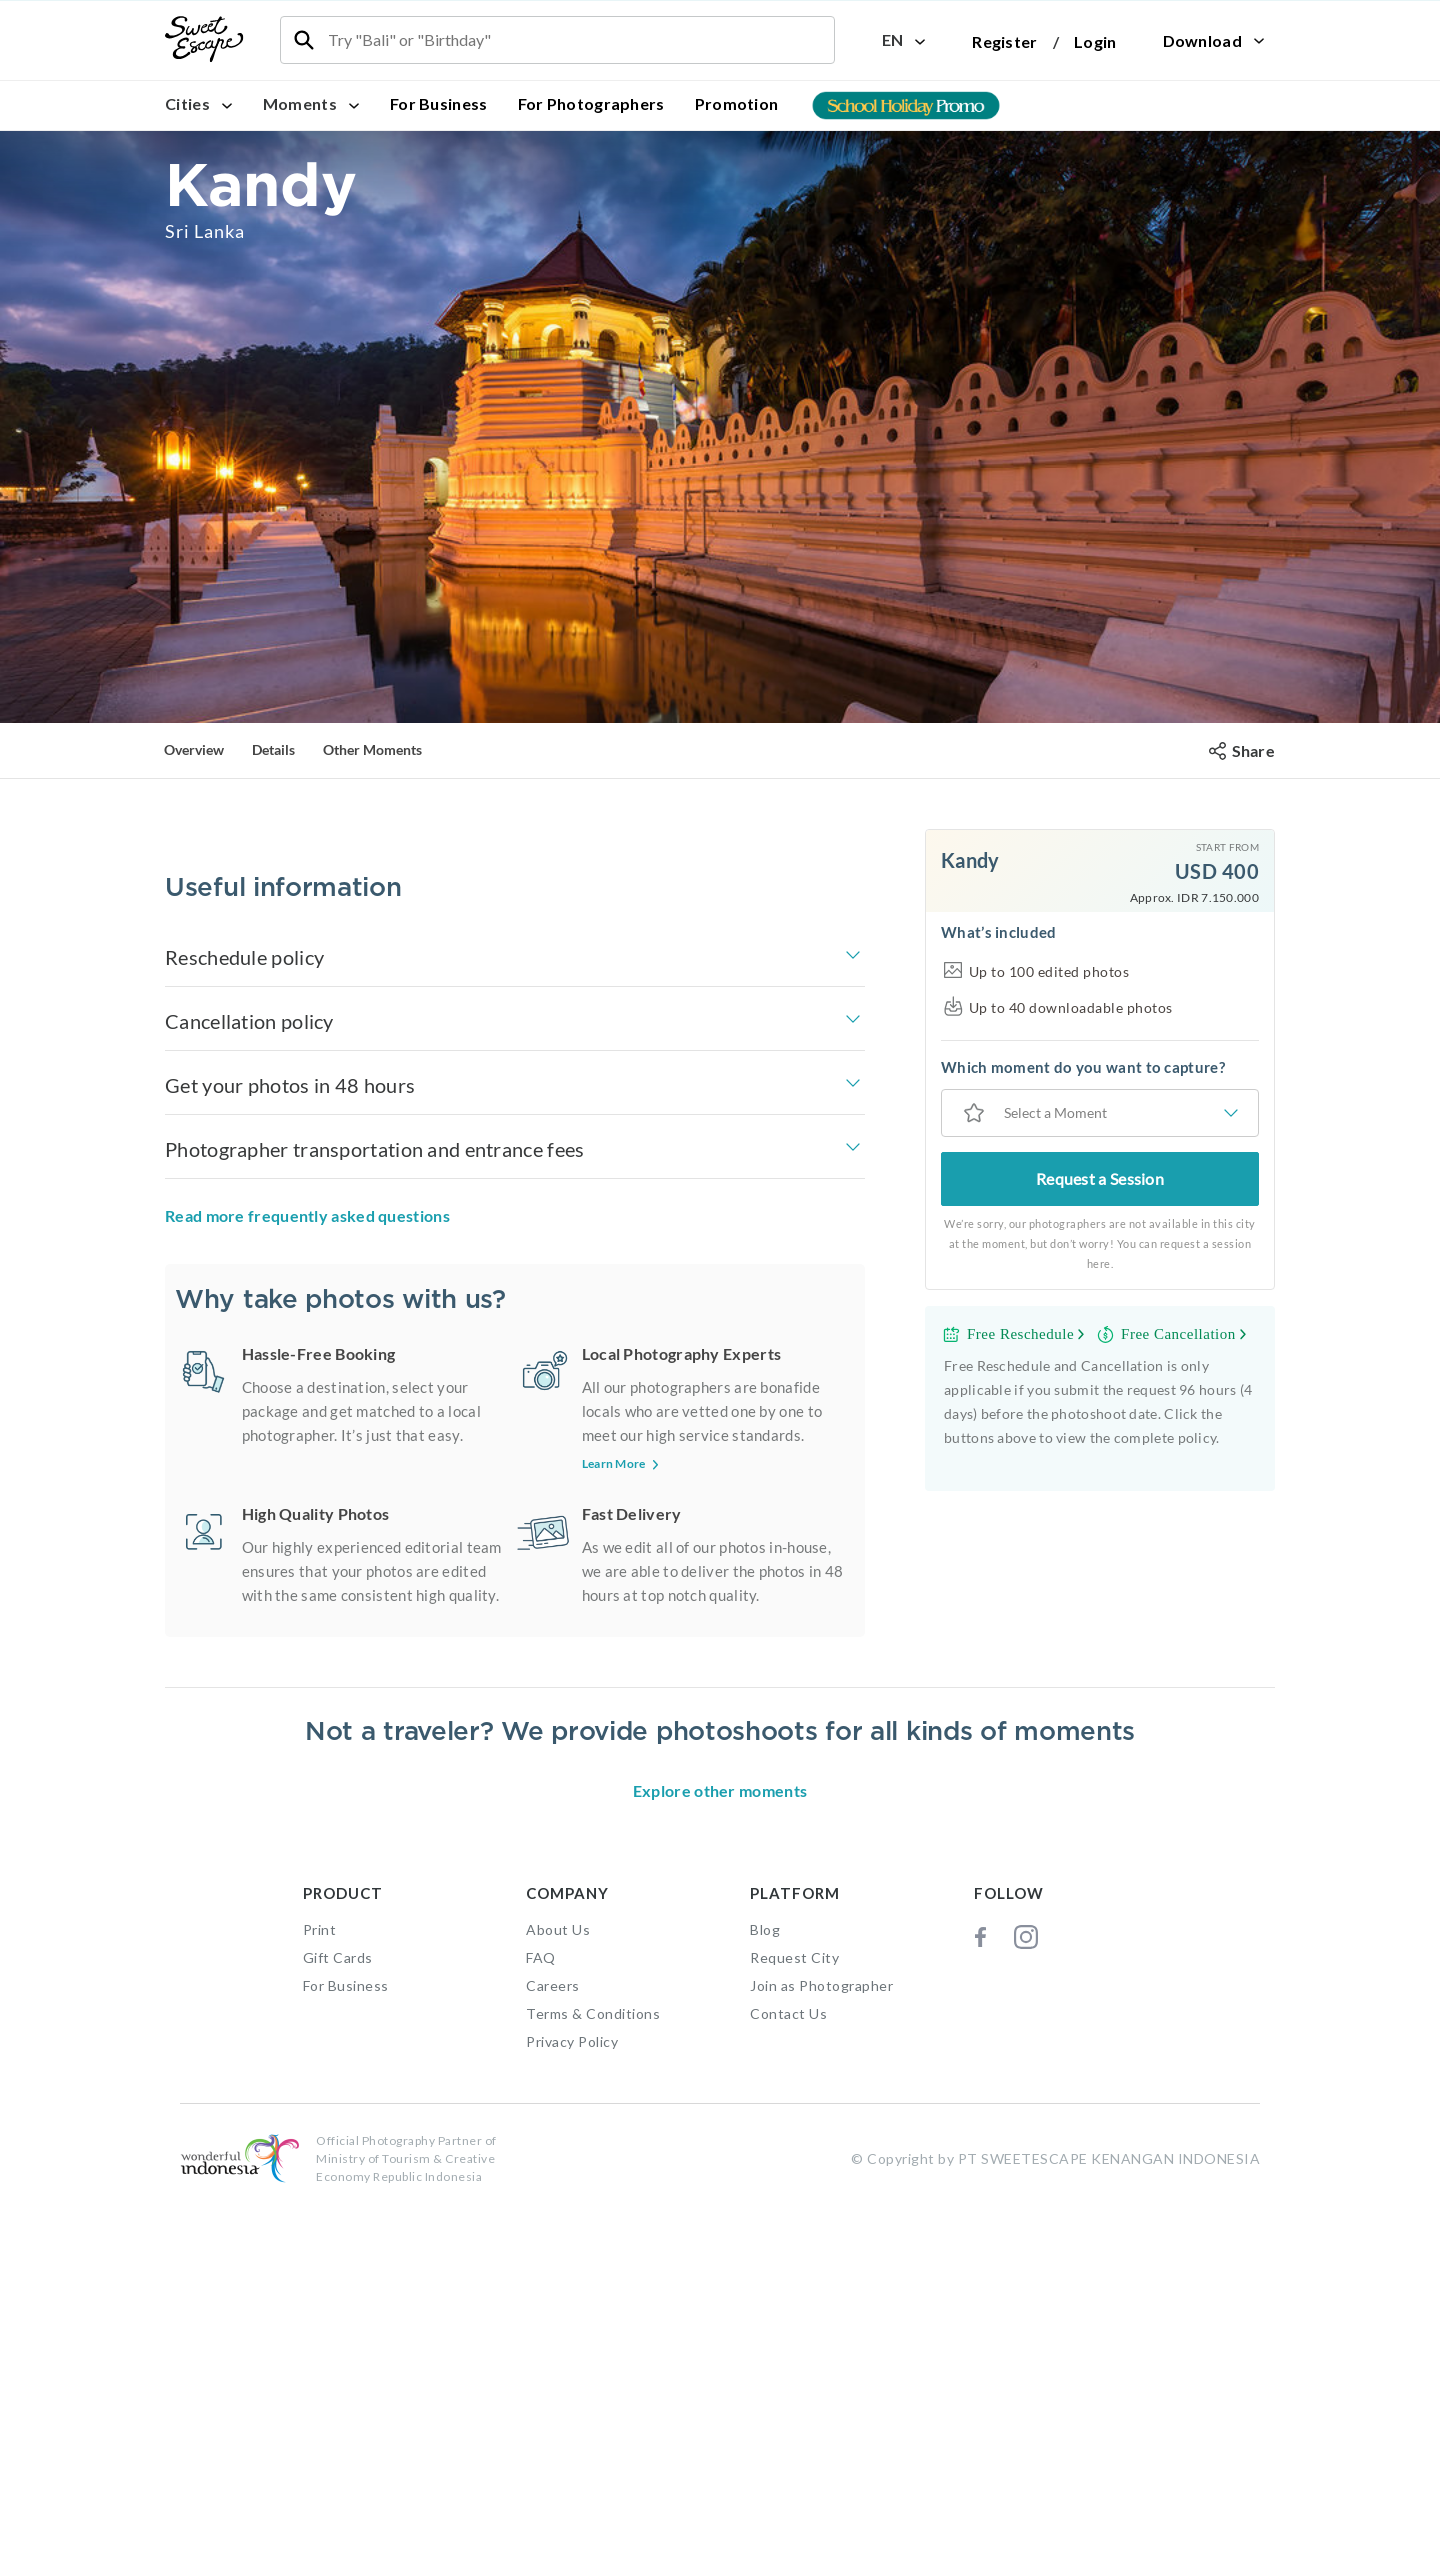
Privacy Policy (572, 2407)
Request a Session (1100, 1178)
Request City (794, 2323)
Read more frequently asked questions (307, 1275)
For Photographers (591, 103)
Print (320, 2295)
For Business (439, 103)
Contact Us (788, 2379)
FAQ (541, 2323)
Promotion (737, 103)
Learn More (622, 1523)
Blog (765, 2295)
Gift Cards (338, 2323)
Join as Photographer (821, 2351)
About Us (558, 2295)
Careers (553, 2351)
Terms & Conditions (593, 2379)
